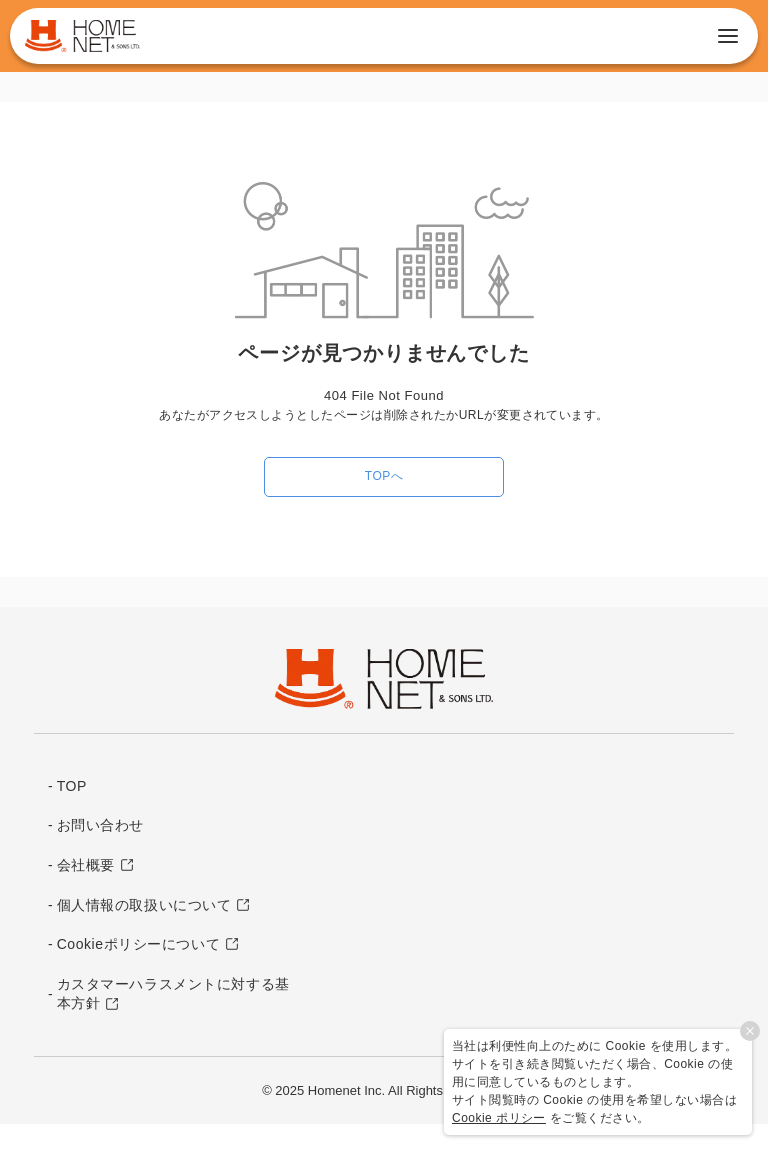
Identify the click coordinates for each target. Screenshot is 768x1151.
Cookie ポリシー (499, 1118)
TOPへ (384, 476)
